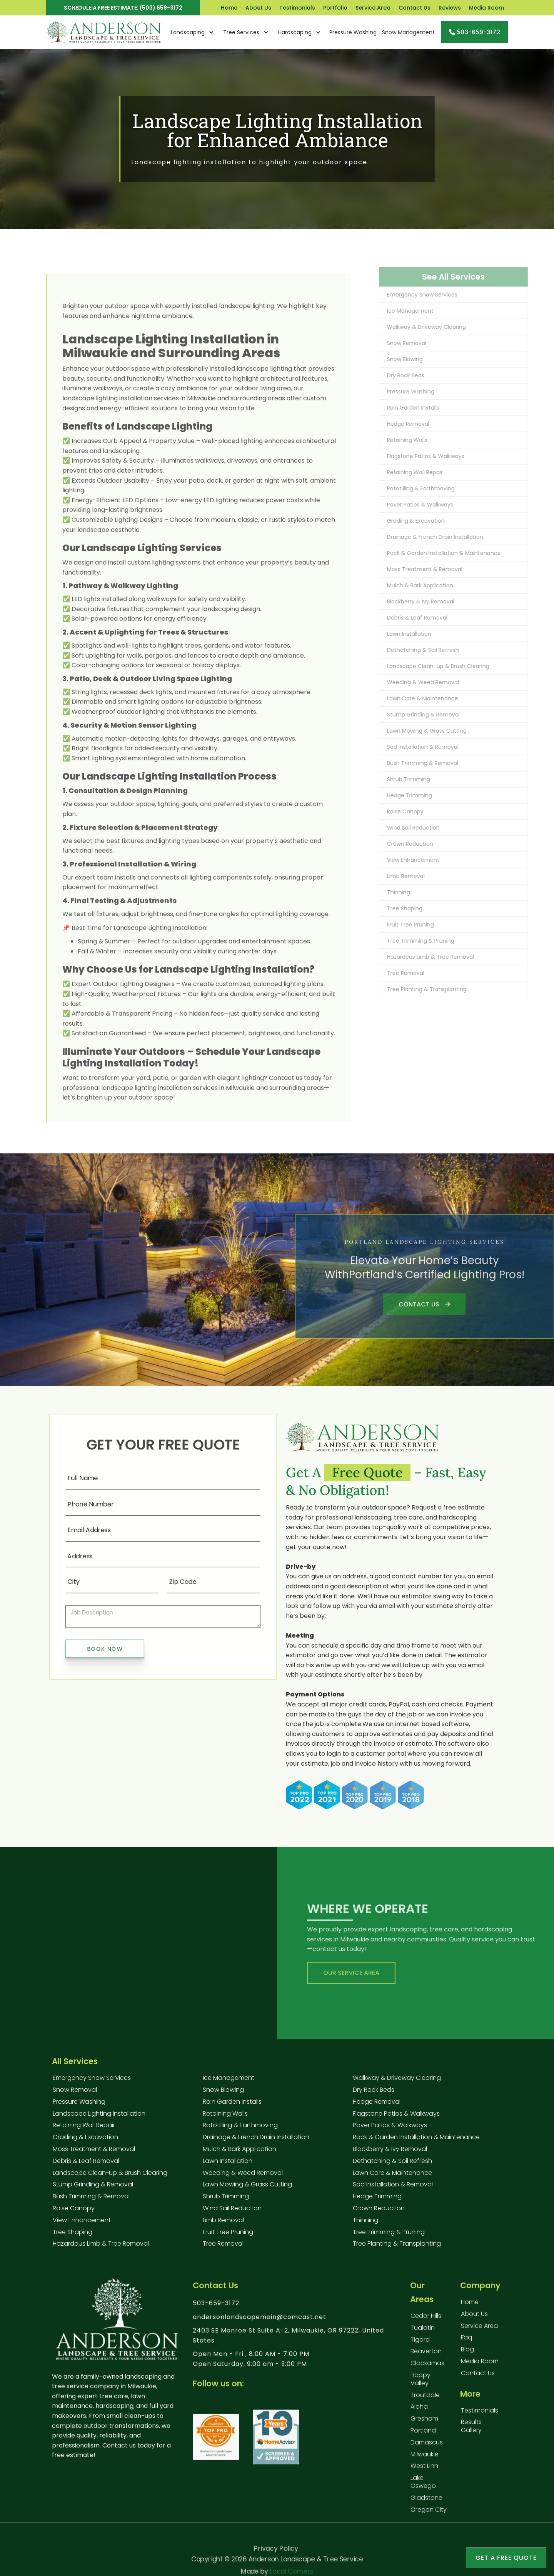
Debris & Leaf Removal (86, 2160)
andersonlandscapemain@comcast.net (259, 2324)
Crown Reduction (379, 2208)
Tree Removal (223, 2243)
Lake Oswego (423, 2489)
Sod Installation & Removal (393, 2184)
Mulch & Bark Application (239, 2148)
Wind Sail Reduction (232, 2208)
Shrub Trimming (226, 2196)
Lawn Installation (227, 2160)
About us (474, 2321)
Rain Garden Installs (232, 2101)
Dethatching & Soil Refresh (392, 2160)
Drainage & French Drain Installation (256, 2137)
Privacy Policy (276, 2546)
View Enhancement (82, 2220)
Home (229, 8)
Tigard (420, 2347)
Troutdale (425, 2402)
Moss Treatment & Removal (94, 2148)
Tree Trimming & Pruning (389, 2232)
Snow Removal (75, 2089)
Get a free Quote (506, 2557)
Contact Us (415, 8)
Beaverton (426, 2359)
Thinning (365, 2220)
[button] (192, 32)
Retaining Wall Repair (84, 2125)
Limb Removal (223, 2220)
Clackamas (427, 2370)
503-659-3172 (216, 2310)
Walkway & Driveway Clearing (397, 2077)
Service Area (372, 8)
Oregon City (428, 2517)
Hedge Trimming (377, 2196)
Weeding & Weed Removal (243, 2172)
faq (466, 2345)
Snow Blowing (223, 2089)
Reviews (450, 8)
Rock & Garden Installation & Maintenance (416, 2137)
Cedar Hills (425, 2323)
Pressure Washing (79, 2101)
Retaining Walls (225, 2113)
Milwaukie (424, 2462)
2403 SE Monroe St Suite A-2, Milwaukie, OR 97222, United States (288, 2343)
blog (467, 2357)
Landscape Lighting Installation (99, 2113)
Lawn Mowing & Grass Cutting (247, 2184)
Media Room (486, 8)
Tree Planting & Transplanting (397, 2243)
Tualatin (422, 2335)
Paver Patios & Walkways (390, 2125)
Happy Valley (420, 2386)
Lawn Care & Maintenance (392, 2172)
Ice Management (228, 2077)
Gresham (424, 2426)
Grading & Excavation (85, 2137)
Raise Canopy (74, 2208)
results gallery (471, 2434)
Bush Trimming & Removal (91, 2196)
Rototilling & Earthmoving (240, 2125)
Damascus (426, 2450)
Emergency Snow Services (92, 2077)
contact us (478, 2380)
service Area (479, 2333)
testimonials (479, 2418)
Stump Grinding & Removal (93, 2184)
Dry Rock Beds (373, 2089)
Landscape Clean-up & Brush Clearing (110, 2172)
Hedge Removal (376, 2101)
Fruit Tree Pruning (228, 2232)
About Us (258, 8)
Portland (423, 2438)
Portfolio (335, 8)
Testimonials (297, 8)
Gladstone (426, 2505)
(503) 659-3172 (161, 8)
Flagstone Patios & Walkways (396, 2113)
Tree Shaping (72, 2232)
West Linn (424, 2473)
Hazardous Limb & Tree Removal (101, 2243)
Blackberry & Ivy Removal (390, 2148)
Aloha (419, 2414)
